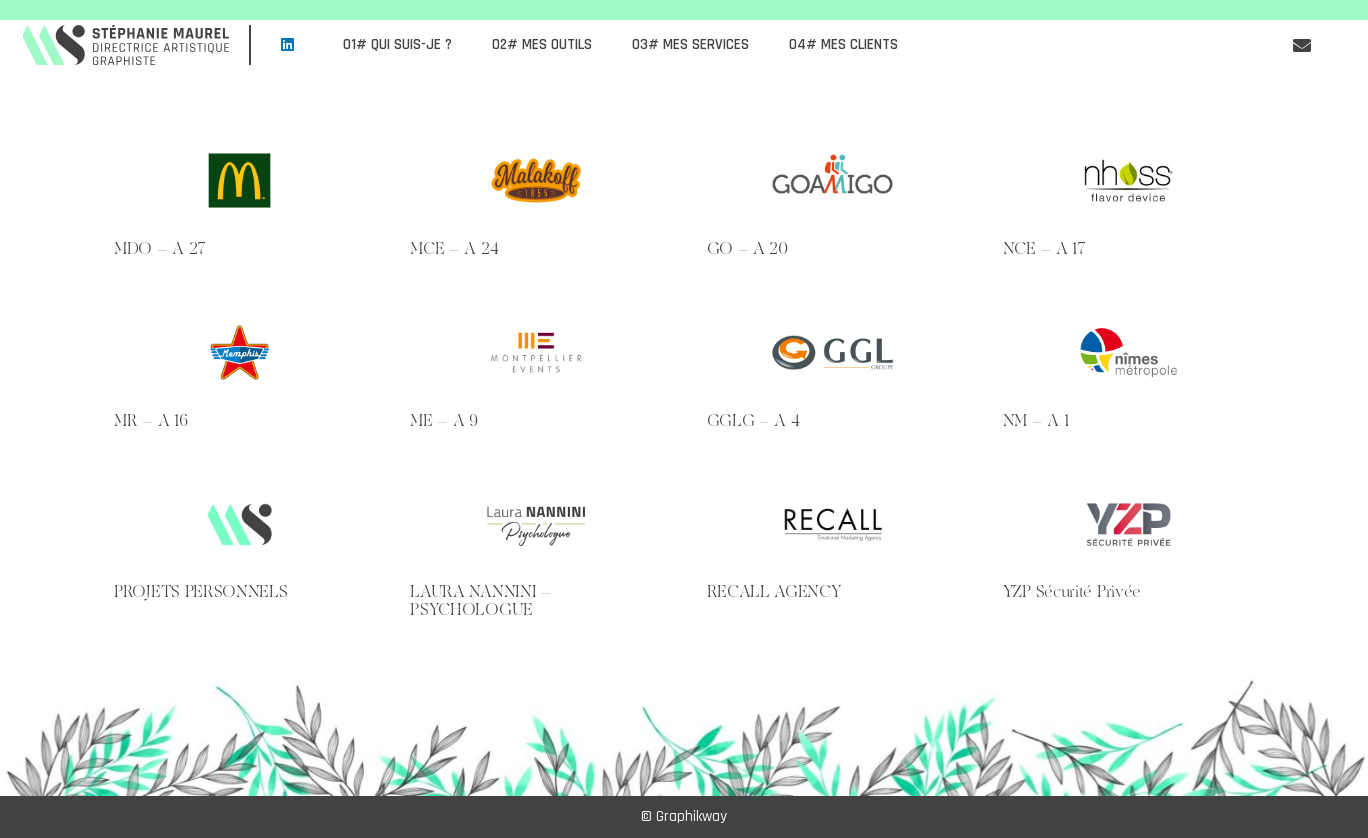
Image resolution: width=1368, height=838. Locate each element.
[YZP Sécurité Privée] (1128, 524)
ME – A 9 (444, 420)
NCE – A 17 (1044, 248)
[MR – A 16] (239, 352)
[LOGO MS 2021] (126, 45)
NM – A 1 (1036, 420)
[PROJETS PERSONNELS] (239, 524)
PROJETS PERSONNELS (201, 591)
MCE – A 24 (454, 248)
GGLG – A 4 (753, 420)
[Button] (1302, 45)
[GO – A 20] (832, 180)
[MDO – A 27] (239, 180)
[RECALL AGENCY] (832, 524)
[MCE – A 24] (535, 180)
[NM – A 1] (1128, 352)
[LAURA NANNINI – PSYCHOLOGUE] (535, 524)
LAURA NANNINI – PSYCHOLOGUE (481, 600)
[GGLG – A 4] (832, 352)
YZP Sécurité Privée (1072, 591)
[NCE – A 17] (1128, 180)
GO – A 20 (747, 248)
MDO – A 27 (160, 248)
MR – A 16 (150, 420)
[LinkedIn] (287, 45)
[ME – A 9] (535, 352)
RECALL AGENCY (774, 591)
